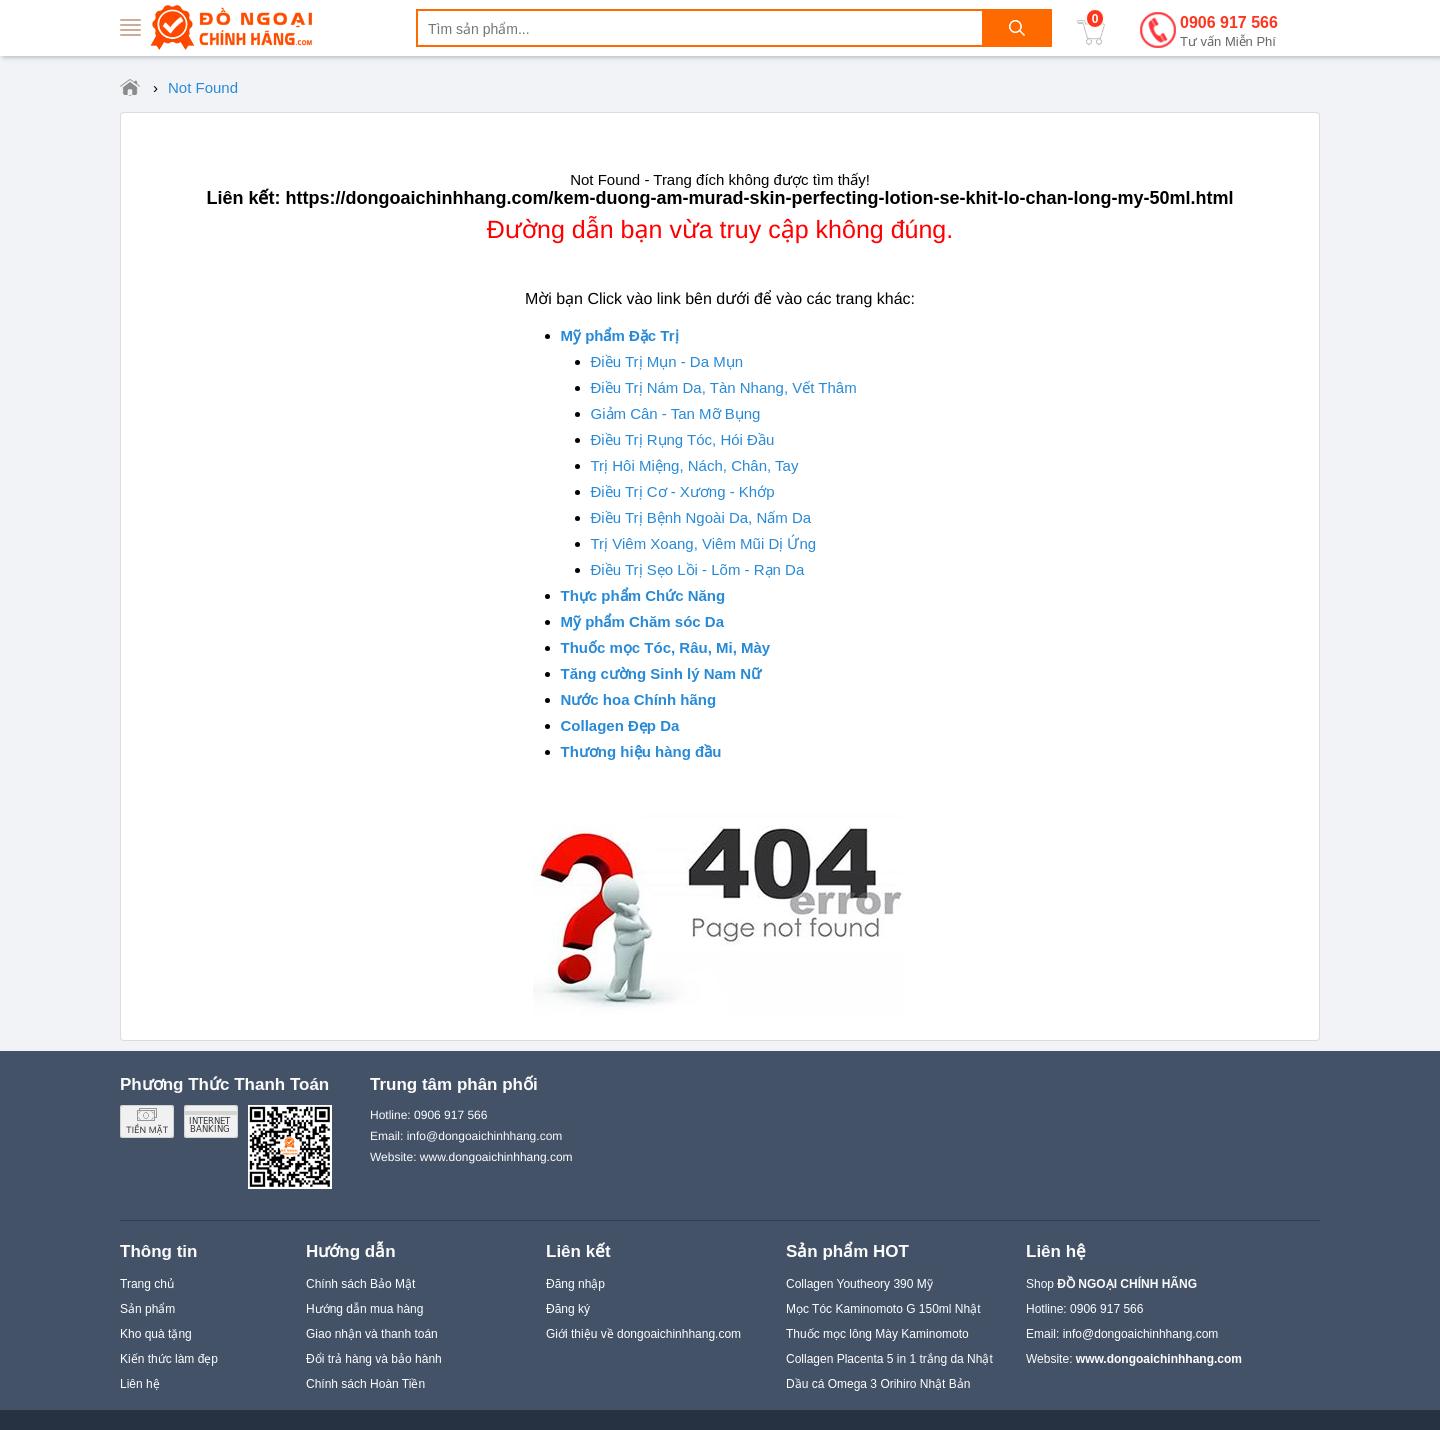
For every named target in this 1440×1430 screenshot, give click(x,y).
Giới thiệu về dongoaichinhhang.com (643, 1334)
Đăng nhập (575, 1284)
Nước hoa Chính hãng (639, 699)
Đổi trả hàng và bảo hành (374, 1359)
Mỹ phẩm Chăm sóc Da (643, 621)
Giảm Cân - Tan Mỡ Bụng (676, 413)
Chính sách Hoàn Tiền (365, 1384)
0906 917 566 (1229, 32)
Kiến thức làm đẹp (169, 1359)
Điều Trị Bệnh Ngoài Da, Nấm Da (701, 517)
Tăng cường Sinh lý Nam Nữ (661, 673)
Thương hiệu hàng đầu (641, 751)
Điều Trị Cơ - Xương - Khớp (683, 491)
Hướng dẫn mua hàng (364, 1309)
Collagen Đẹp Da (620, 725)
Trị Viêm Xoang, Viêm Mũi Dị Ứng (704, 543)
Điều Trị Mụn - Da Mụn (667, 361)
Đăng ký (568, 1309)
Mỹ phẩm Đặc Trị (620, 335)
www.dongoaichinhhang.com (496, 1157)
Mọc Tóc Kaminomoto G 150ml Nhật (883, 1309)
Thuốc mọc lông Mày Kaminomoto (877, 1334)
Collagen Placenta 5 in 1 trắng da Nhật (889, 1359)
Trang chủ (147, 1284)
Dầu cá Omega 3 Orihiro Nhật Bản (878, 1384)
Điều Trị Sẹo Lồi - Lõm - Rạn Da (698, 569)
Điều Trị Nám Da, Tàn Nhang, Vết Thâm (724, 387)
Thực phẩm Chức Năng (643, 595)
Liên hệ (140, 1384)
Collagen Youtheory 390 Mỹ (859, 1284)
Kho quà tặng (156, 1334)
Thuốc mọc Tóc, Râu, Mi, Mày (666, 647)
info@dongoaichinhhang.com (1141, 1334)
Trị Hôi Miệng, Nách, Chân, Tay (695, 465)
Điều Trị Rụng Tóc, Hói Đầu (683, 439)
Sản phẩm (147, 1309)
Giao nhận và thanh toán (372, 1334)
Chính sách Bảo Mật (360, 1284)
